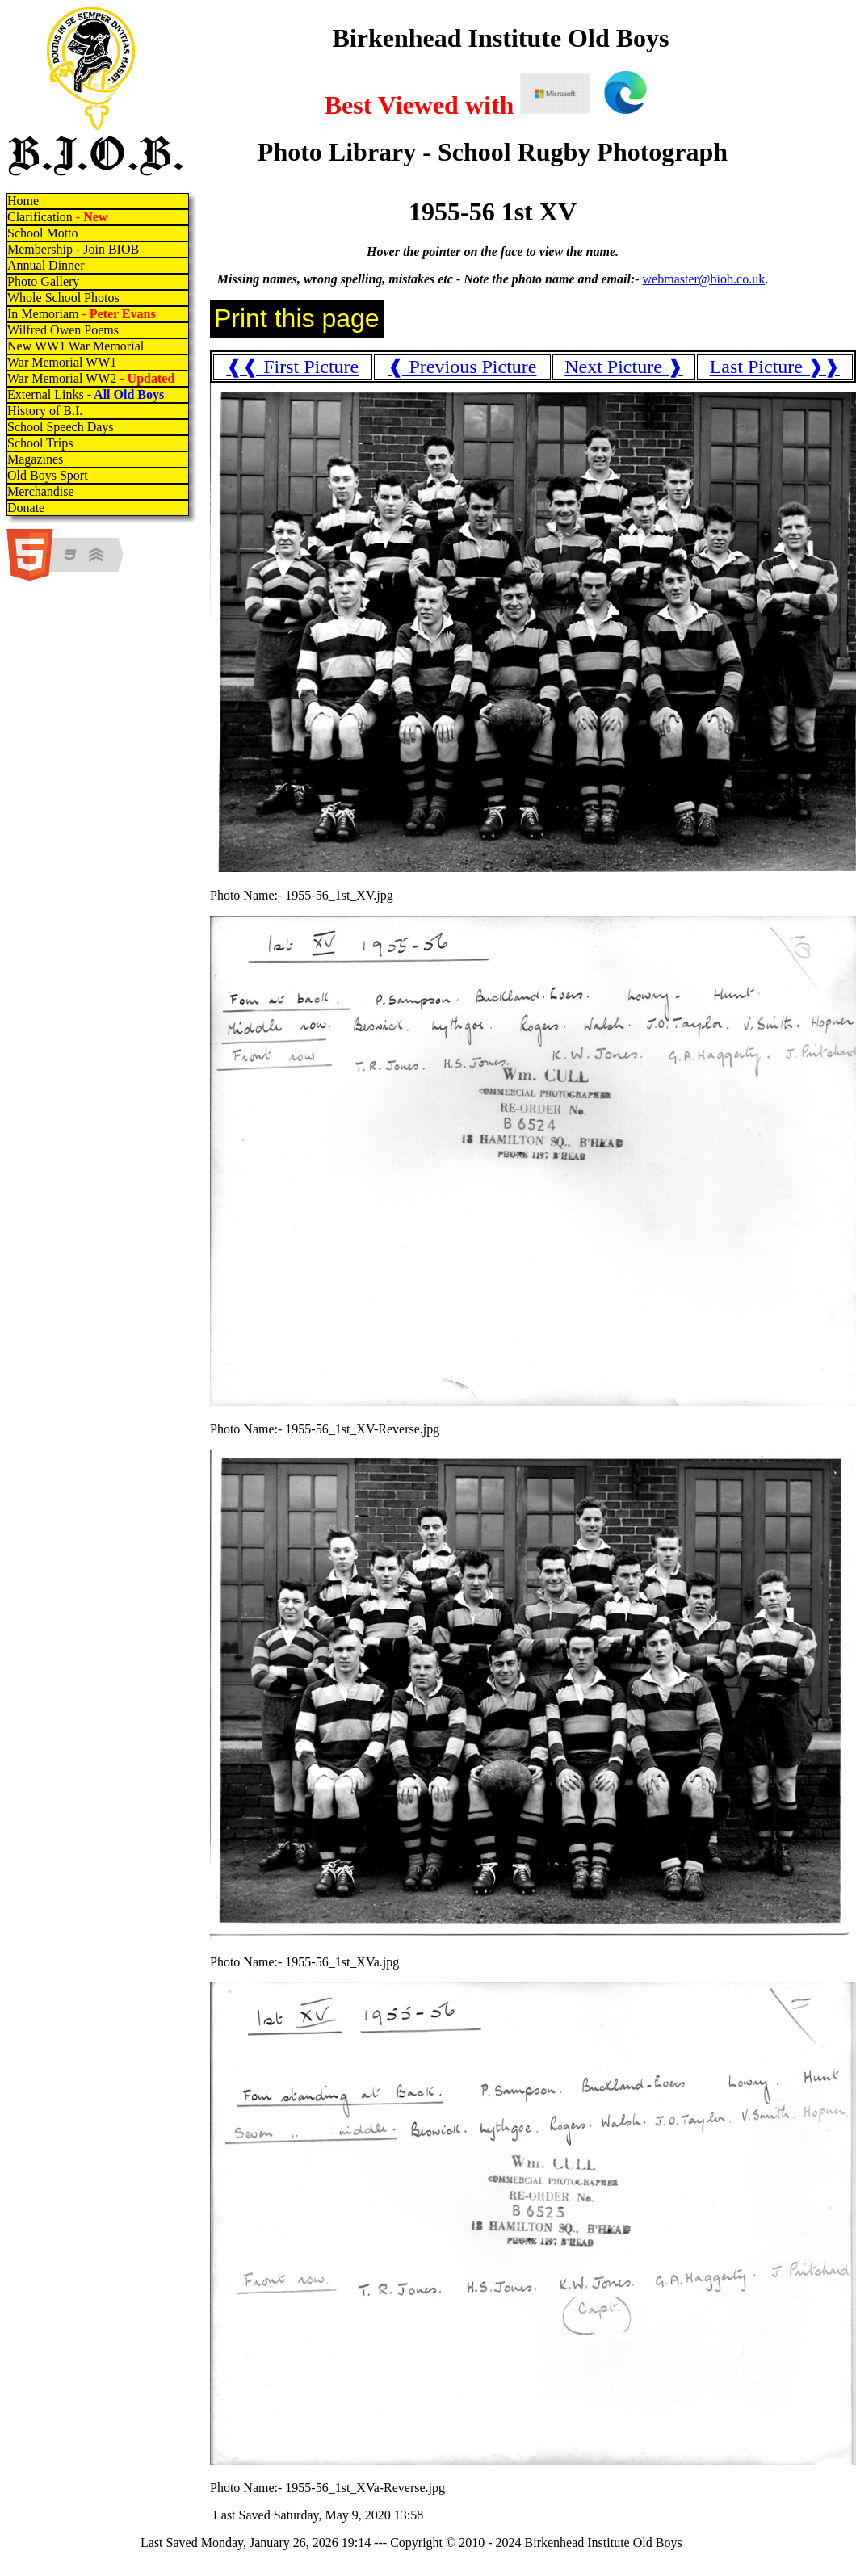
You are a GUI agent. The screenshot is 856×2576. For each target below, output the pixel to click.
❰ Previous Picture (462, 366)
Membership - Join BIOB (73, 249)
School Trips (40, 443)
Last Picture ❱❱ (775, 366)
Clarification (57, 217)
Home (23, 201)
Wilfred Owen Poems (63, 330)
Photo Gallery (43, 281)
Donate (25, 507)
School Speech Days (60, 427)
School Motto (42, 233)
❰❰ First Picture (292, 366)
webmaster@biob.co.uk (704, 279)
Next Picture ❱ (623, 366)
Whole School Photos (63, 297)
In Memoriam (81, 314)
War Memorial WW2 (92, 378)
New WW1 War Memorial (75, 346)
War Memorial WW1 (61, 362)
